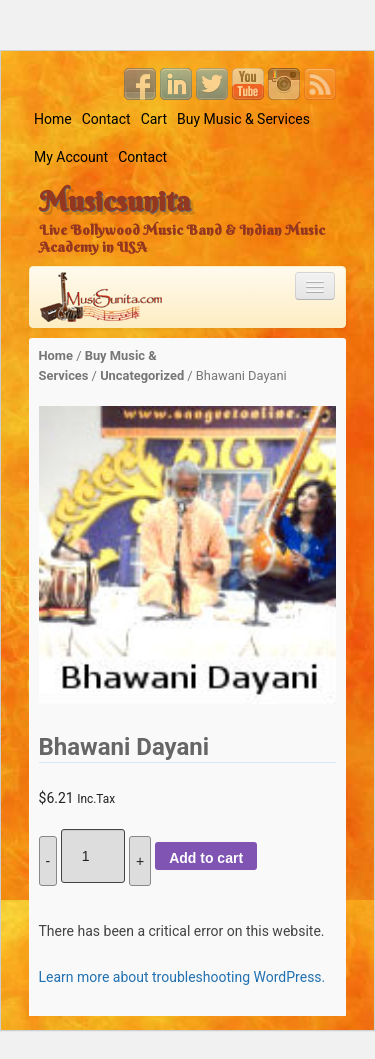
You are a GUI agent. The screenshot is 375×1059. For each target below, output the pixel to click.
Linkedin (176, 84)
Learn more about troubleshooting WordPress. (182, 977)
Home (53, 119)
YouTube (248, 84)
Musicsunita (114, 201)
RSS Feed (320, 84)
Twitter (212, 84)
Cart (154, 119)
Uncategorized (142, 375)
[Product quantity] (93, 856)
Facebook (140, 84)
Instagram (284, 84)
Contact (106, 119)
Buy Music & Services (243, 119)
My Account (71, 157)
